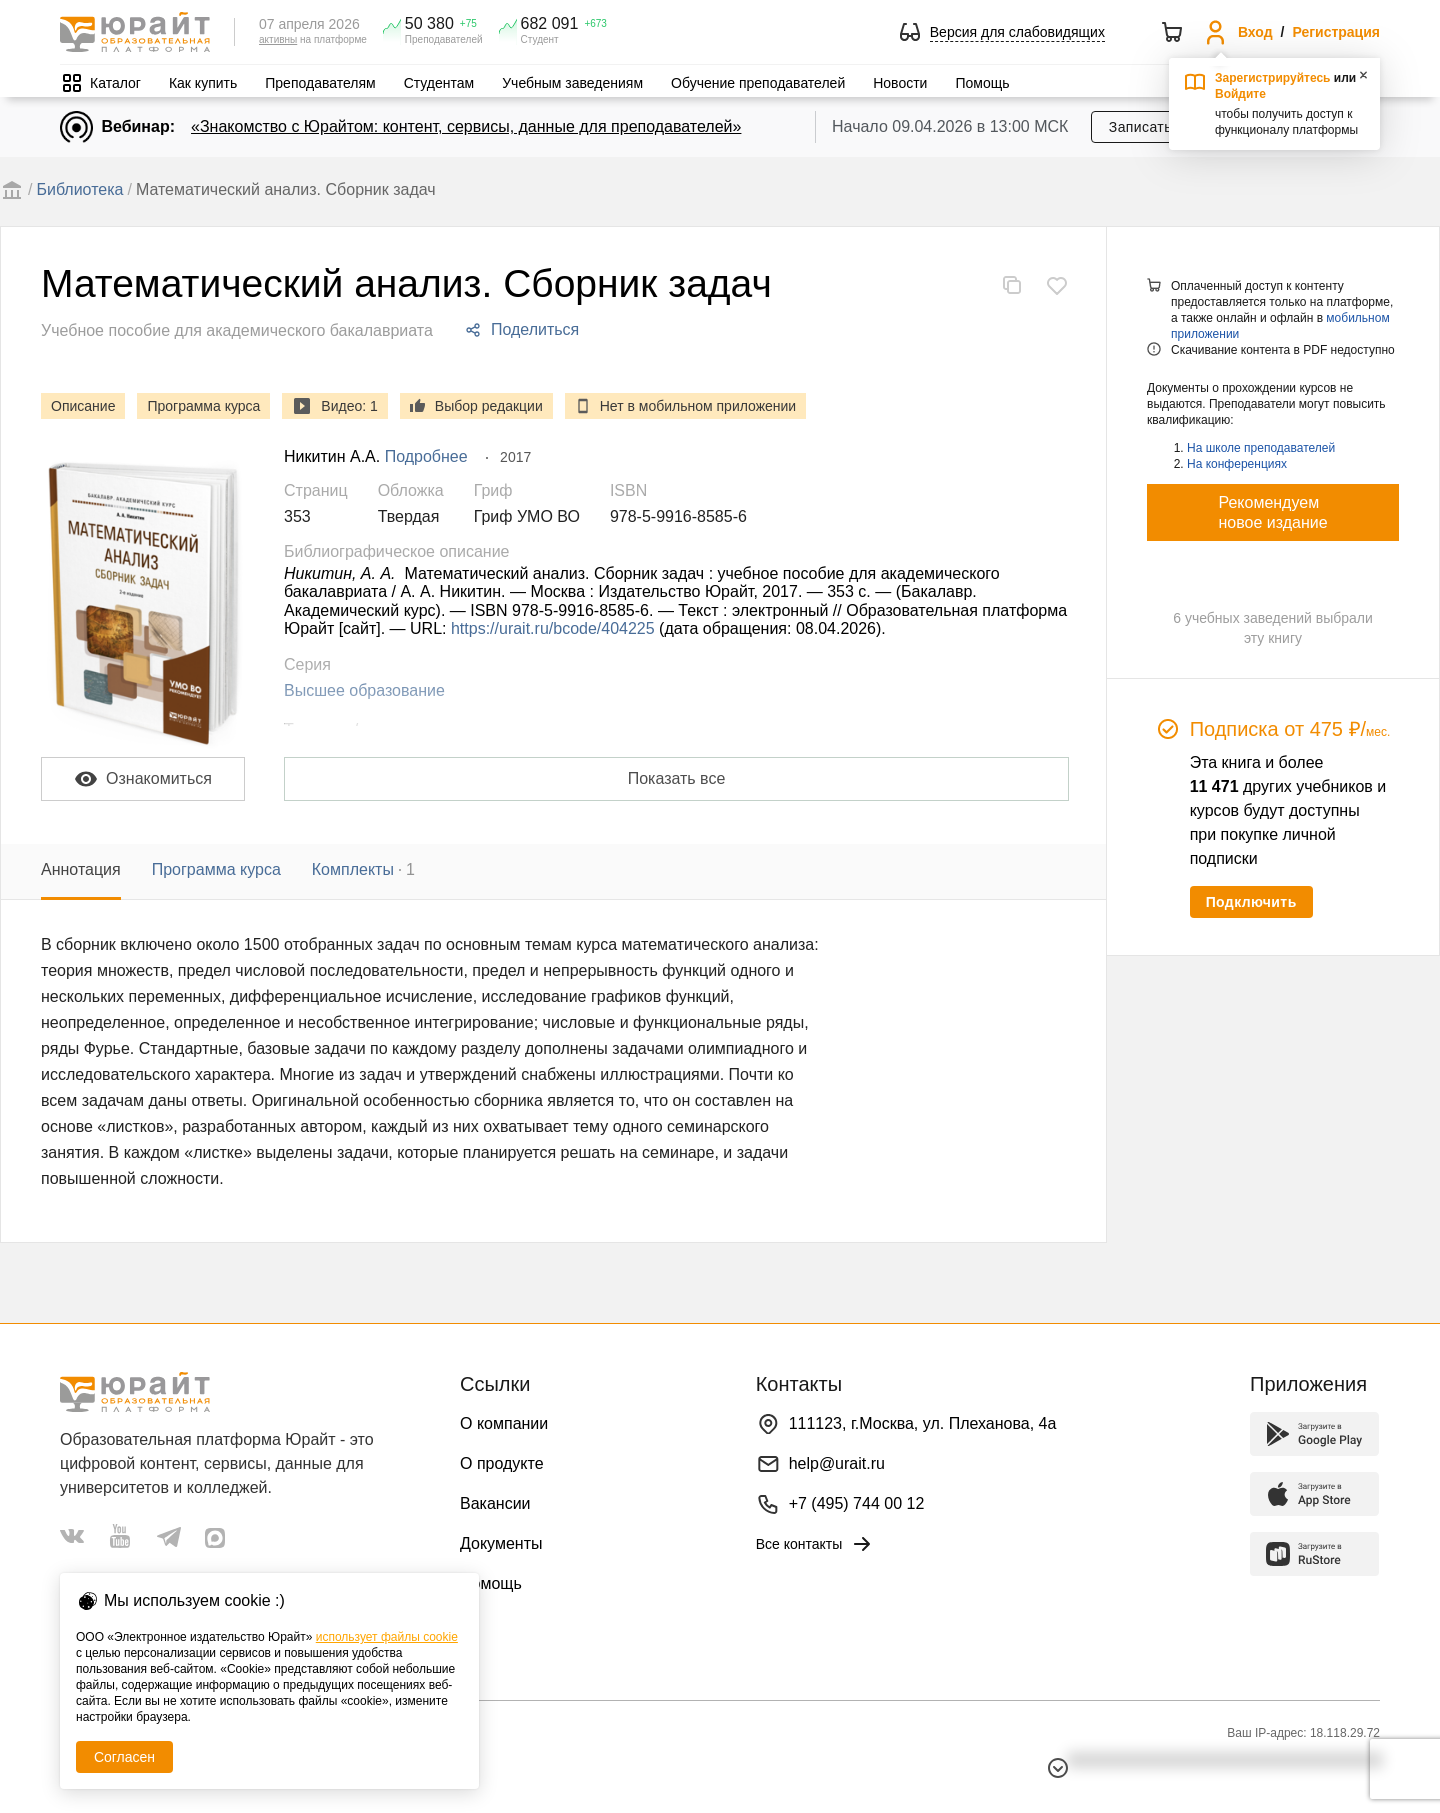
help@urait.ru (837, 1463)
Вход (1255, 32)
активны (278, 39)
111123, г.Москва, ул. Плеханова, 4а (923, 1423)
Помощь (982, 83)
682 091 (550, 24)
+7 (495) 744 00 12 (857, 1503)
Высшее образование (364, 690)
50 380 (429, 24)
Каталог (115, 83)
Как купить (203, 83)
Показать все (677, 778)
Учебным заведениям (572, 83)
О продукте (502, 1463)
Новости (900, 83)
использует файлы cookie (387, 1637)
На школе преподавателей (1261, 448)
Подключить (1251, 902)
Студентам (439, 83)
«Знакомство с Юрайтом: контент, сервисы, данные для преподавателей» (466, 126)
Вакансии (495, 1503)
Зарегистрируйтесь (1273, 78)
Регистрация (1336, 32)
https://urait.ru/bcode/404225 (553, 628)
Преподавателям (320, 83)
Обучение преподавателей (758, 83)
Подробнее (426, 456)
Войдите (1240, 94)
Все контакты (815, 1544)
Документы (501, 1543)
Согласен (124, 1757)
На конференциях (1237, 464)
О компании (504, 1423)
